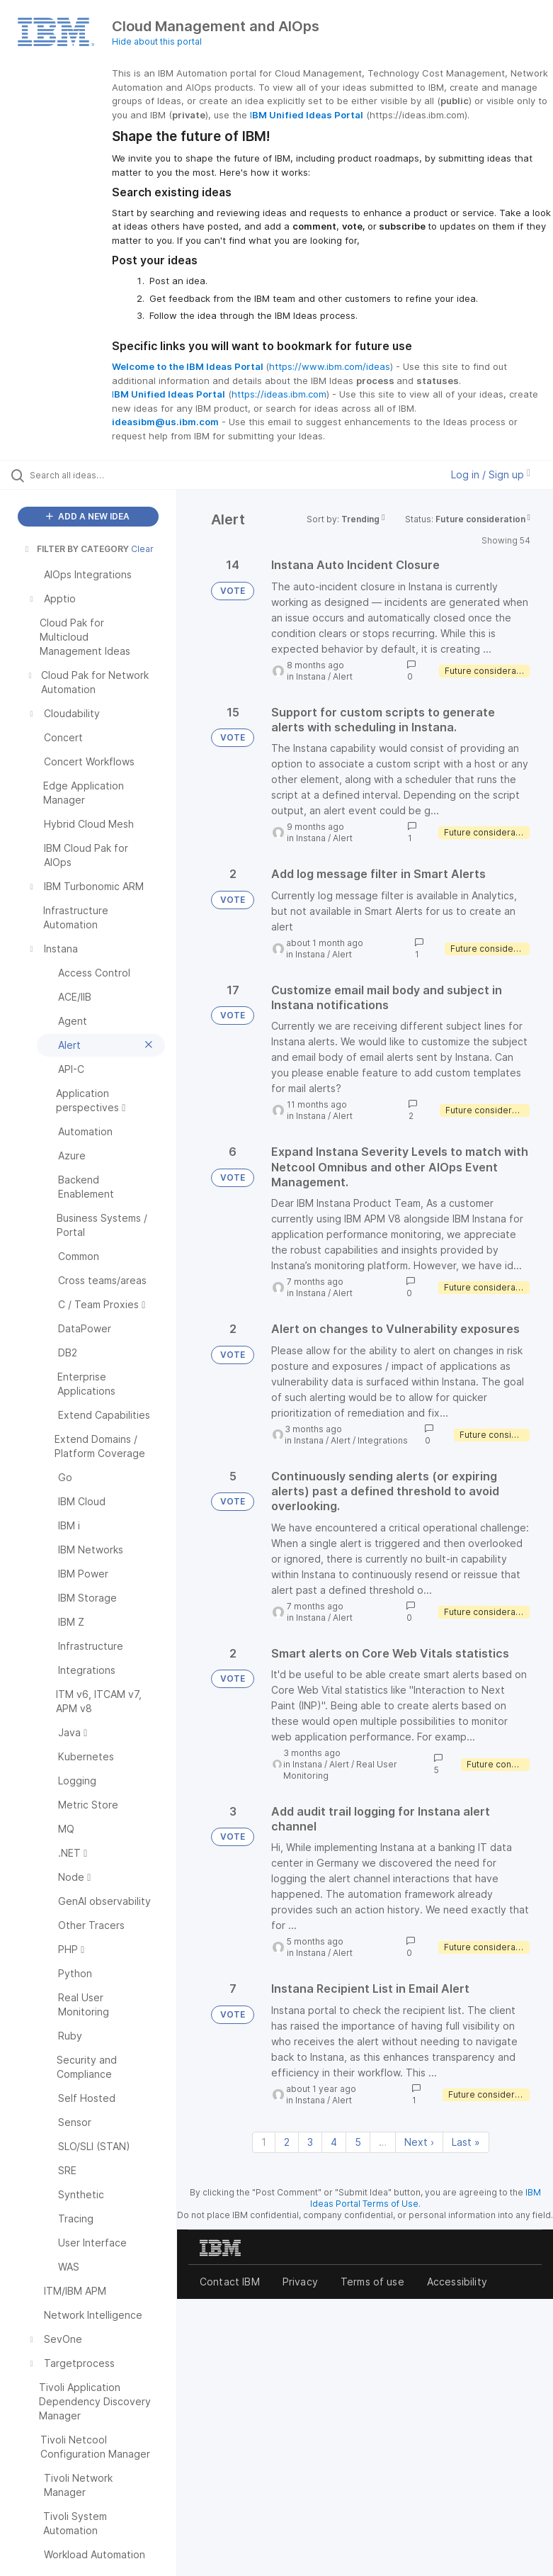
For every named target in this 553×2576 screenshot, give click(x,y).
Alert (343, 676)
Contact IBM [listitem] (230, 2282)
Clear (142, 549)
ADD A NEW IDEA (88, 516)
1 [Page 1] (263, 2142)
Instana (311, 676)
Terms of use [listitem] (372, 2282)
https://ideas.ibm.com (279, 394)
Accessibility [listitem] (457, 2282)
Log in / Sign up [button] (490, 474)
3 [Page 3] (310, 2142)
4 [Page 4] (334, 2142)
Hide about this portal (157, 41)
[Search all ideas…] (95, 474)
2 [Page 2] (287, 2142)
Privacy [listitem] (300, 2282)
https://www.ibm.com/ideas (329, 366)
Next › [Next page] (419, 2142)
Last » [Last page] (466, 2142)
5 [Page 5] (358, 2142)
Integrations (383, 1440)
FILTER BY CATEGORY (76, 549)
